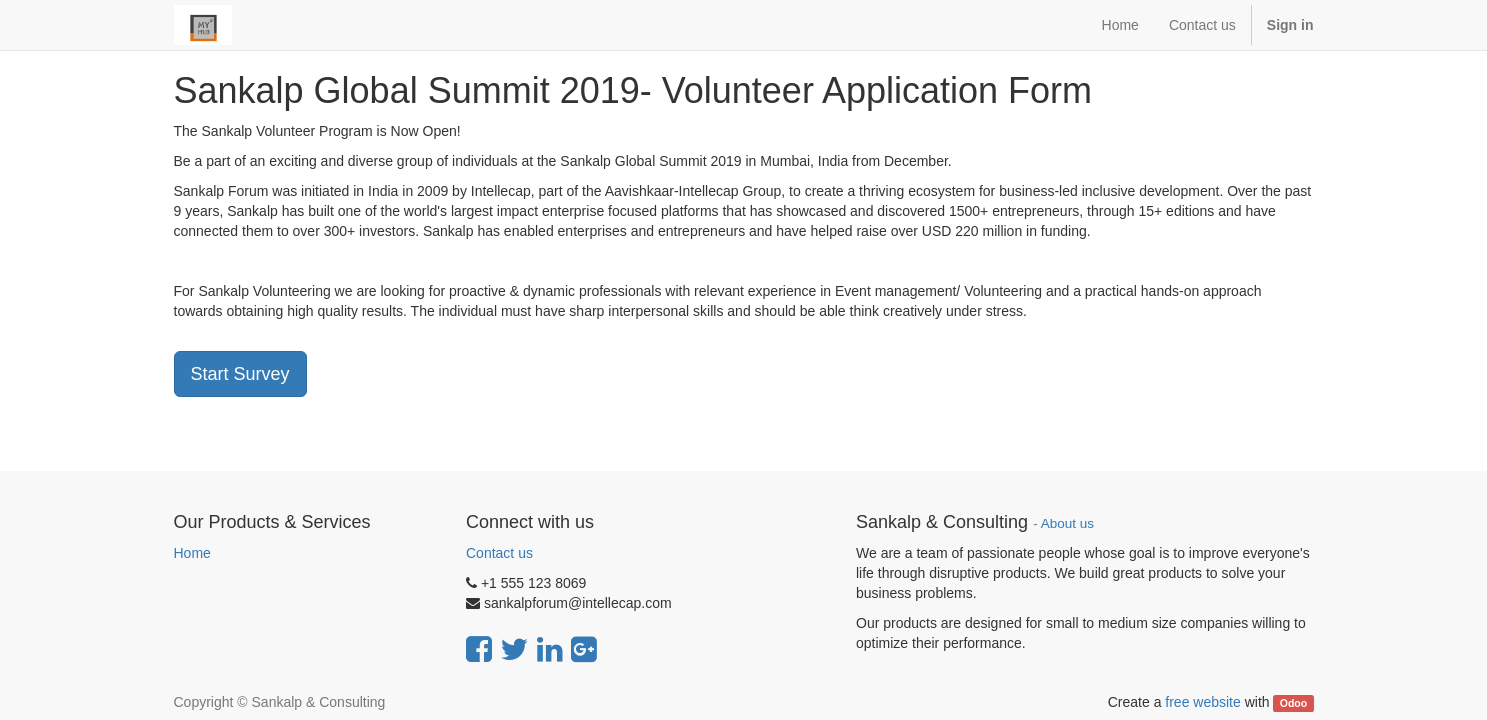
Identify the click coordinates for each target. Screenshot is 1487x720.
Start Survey (240, 374)
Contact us (499, 553)
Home (192, 553)
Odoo (1293, 703)
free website (1202, 702)
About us (1067, 523)
